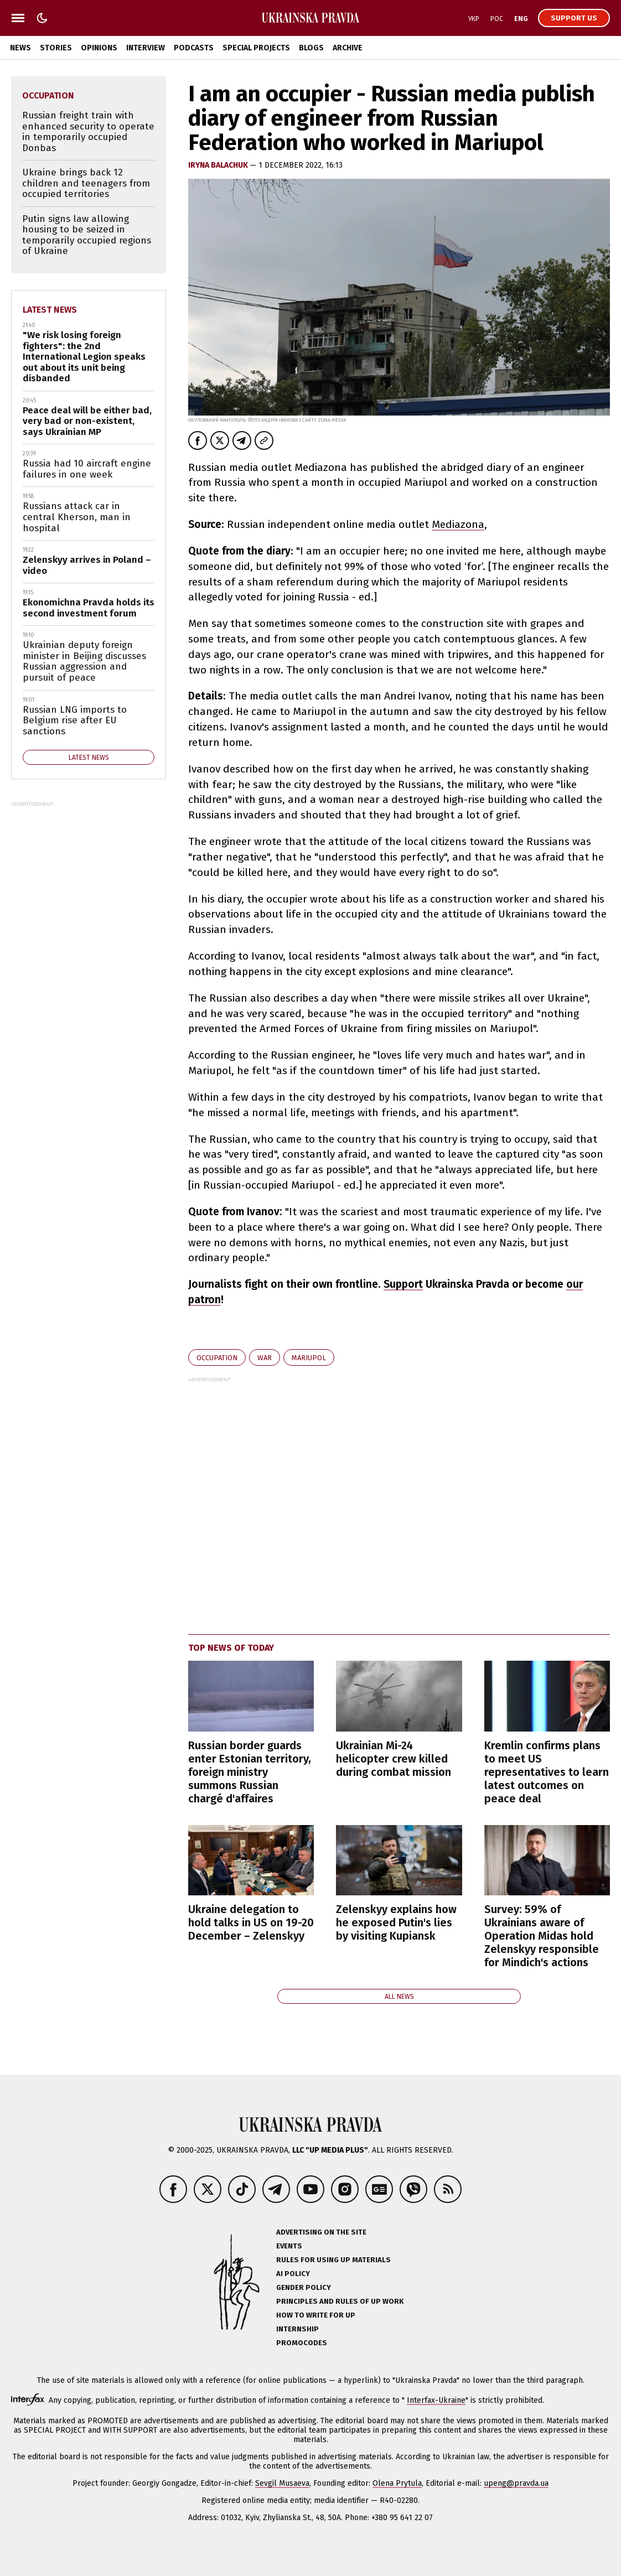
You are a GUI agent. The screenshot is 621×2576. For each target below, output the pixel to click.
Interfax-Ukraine (436, 2400)
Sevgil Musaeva (282, 2483)
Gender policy (303, 2287)
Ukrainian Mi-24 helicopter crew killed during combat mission (393, 1759)
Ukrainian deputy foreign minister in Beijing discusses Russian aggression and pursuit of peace (84, 661)
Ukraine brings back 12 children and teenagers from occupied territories (86, 183)
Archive (348, 48)
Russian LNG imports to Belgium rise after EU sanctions (75, 720)
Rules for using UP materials (333, 2260)
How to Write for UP (315, 2315)
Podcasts (194, 48)
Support (403, 1284)
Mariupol (309, 1358)
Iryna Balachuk (219, 165)
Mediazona (458, 524)
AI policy (293, 2273)
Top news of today (231, 1647)
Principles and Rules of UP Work (339, 2301)
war (264, 1358)
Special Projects (256, 48)
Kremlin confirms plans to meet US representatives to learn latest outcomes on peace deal (546, 1772)
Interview (145, 48)
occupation (216, 1358)
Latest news (50, 309)
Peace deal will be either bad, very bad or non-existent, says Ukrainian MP (87, 421)
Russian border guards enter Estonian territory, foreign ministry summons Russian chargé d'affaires (249, 1772)
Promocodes (301, 2343)
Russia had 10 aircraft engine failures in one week (87, 469)
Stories (56, 48)
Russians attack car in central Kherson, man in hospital (77, 516)
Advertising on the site (321, 2232)
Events (289, 2246)
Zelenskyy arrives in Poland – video (87, 565)
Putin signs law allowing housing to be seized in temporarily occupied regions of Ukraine (86, 235)
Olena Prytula (397, 2483)
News (20, 48)
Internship (297, 2329)
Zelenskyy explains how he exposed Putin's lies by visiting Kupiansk (396, 1922)
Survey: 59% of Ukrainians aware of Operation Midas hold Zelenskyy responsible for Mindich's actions (541, 1936)
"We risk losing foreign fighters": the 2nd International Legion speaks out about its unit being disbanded (84, 356)
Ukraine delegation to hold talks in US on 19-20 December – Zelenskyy (251, 1922)
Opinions (99, 48)
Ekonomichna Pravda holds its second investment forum (88, 608)
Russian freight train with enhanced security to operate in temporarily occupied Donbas (88, 132)
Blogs (311, 48)
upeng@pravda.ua (516, 2483)
